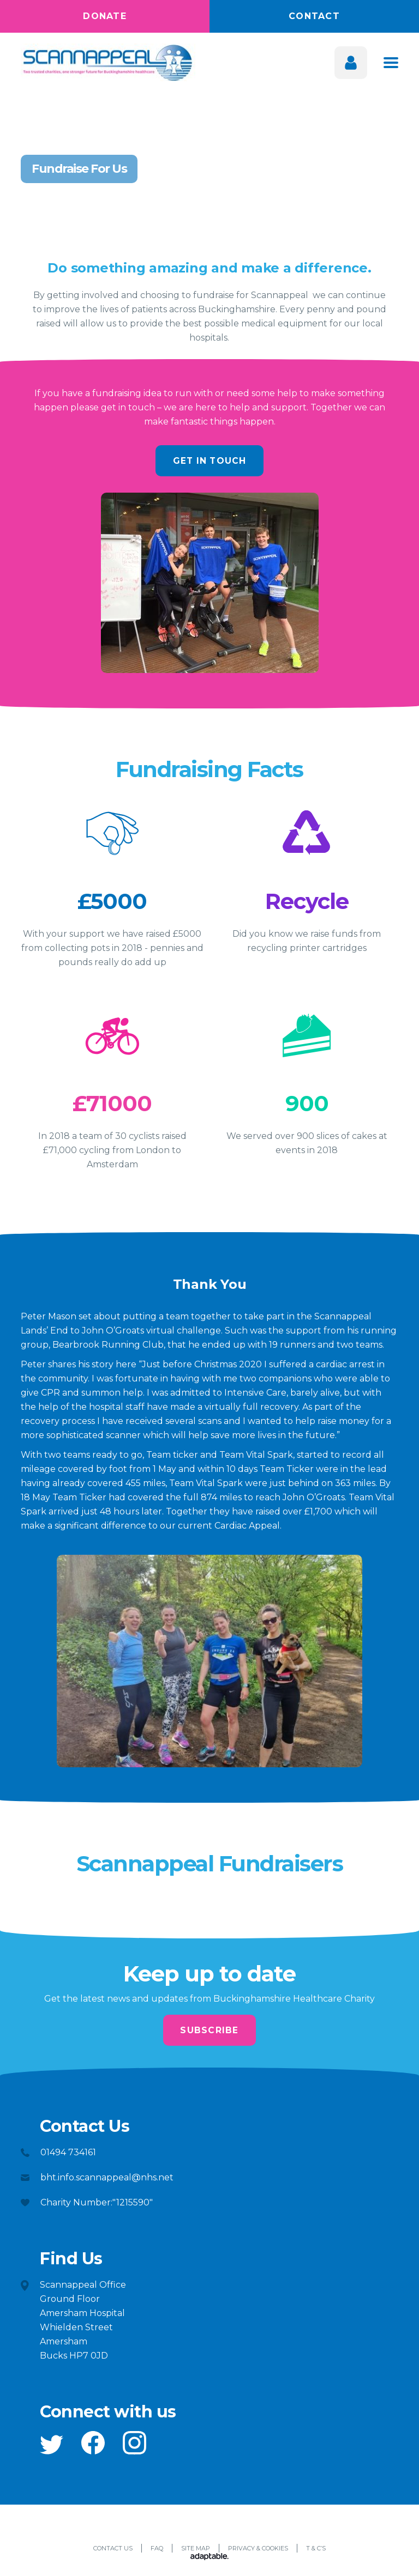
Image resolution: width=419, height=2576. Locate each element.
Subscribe (209, 2032)
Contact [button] (314, 16)
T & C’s (316, 2551)
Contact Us (113, 2551)
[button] (51, 2448)
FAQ (157, 2551)
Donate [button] (105, 16)
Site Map (195, 2551)
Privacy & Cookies (258, 2551)
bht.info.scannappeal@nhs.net (106, 2180)
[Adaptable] (209, 2561)
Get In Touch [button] (210, 461)
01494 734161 (68, 2155)
